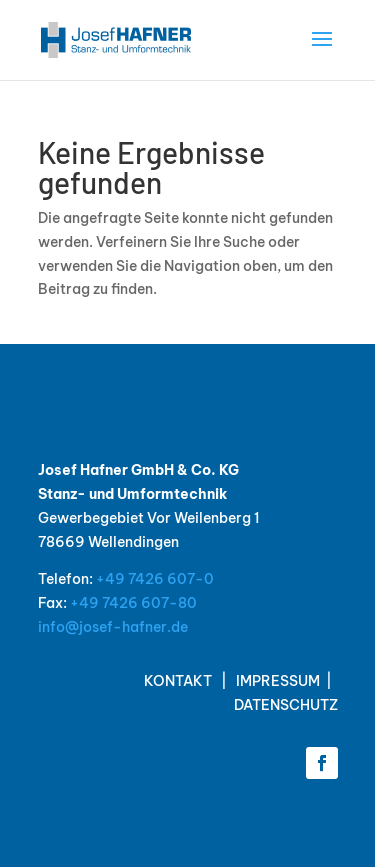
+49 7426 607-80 (133, 603)
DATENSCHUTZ (286, 705)
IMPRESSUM (278, 681)
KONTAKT (178, 681)
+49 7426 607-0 (155, 579)
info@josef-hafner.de (113, 627)
